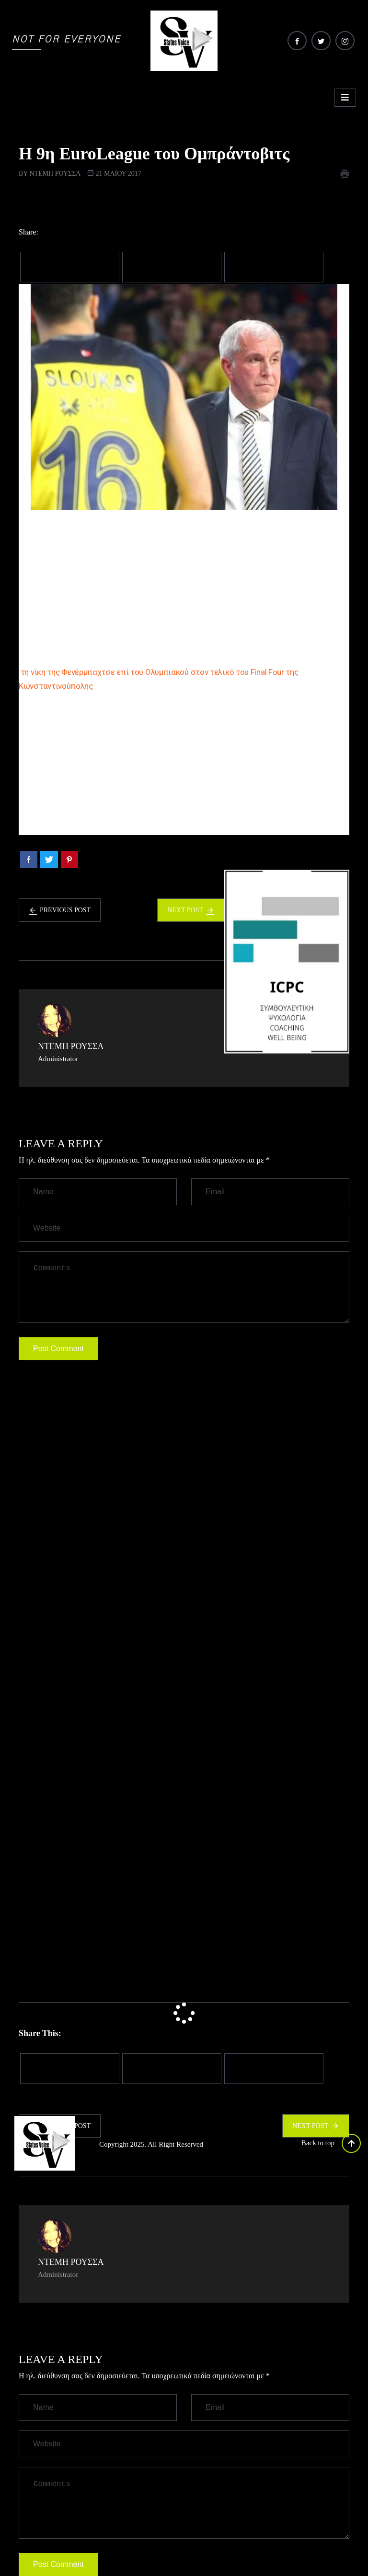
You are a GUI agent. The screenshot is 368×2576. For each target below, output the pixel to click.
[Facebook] (297, 40)
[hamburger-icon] (345, 98)
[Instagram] (345, 40)
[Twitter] (321, 40)
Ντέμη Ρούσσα (54, 173)
